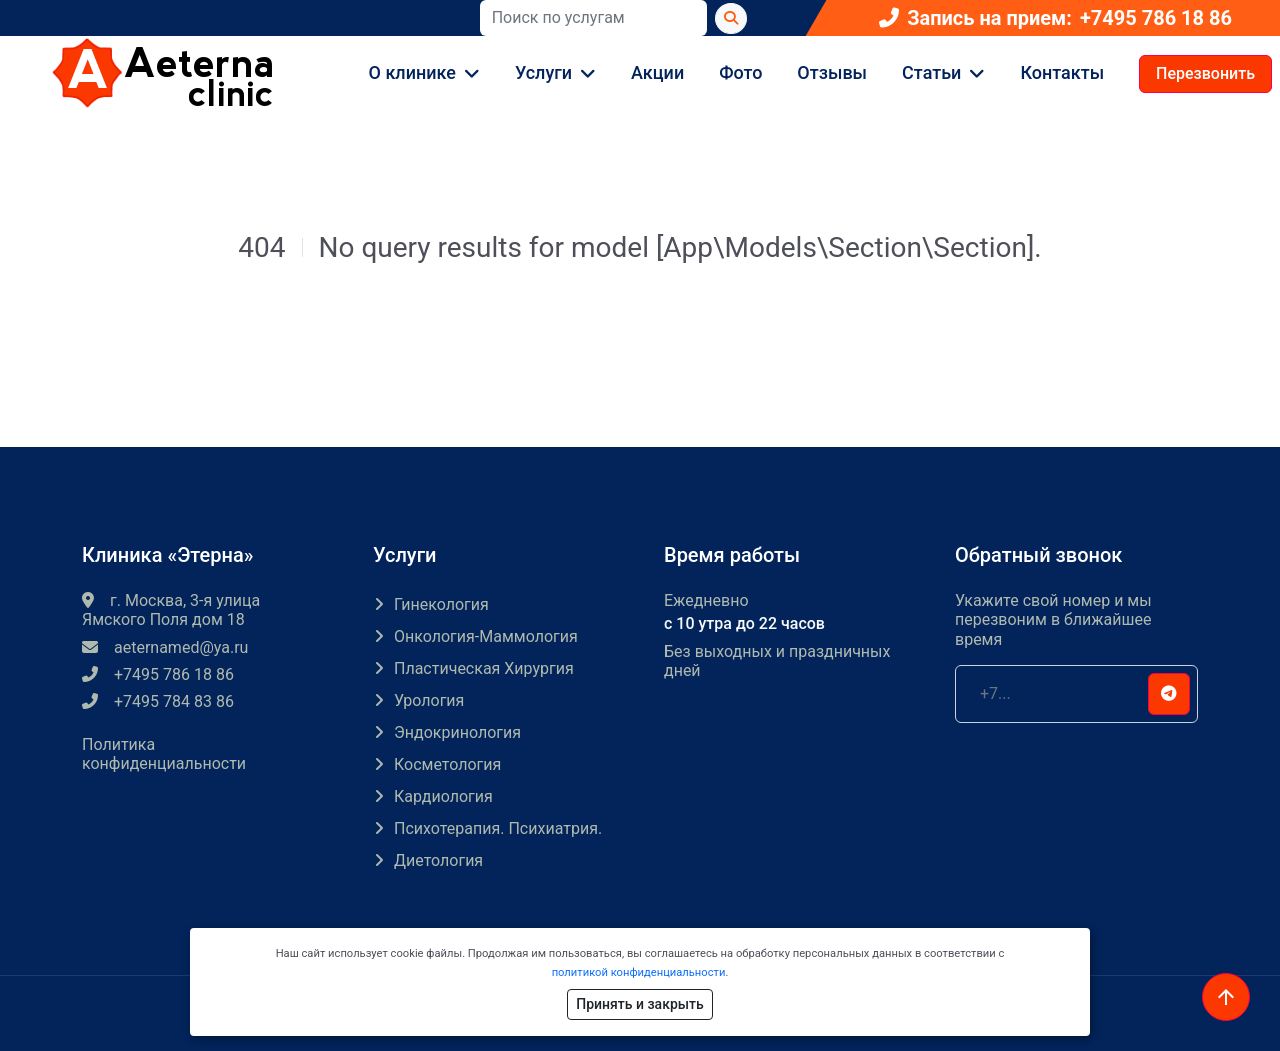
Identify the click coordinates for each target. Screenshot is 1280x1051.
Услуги (543, 72)
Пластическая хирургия (484, 668)
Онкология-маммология (486, 636)
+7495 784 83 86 (158, 701)
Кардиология (443, 796)
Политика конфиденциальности (164, 754)
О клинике (412, 72)
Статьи (931, 72)
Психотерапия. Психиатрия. (498, 828)
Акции (657, 72)
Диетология (438, 860)
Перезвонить (1205, 73)
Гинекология (441, 604)
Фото (740, 72)
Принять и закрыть (639, 1004)
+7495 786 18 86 (1156, 18)
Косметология (447, 764)
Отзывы (832, 72)
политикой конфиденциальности (639, 972)
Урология (429, 700)
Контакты (1062, 72)
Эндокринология (457, 732)
